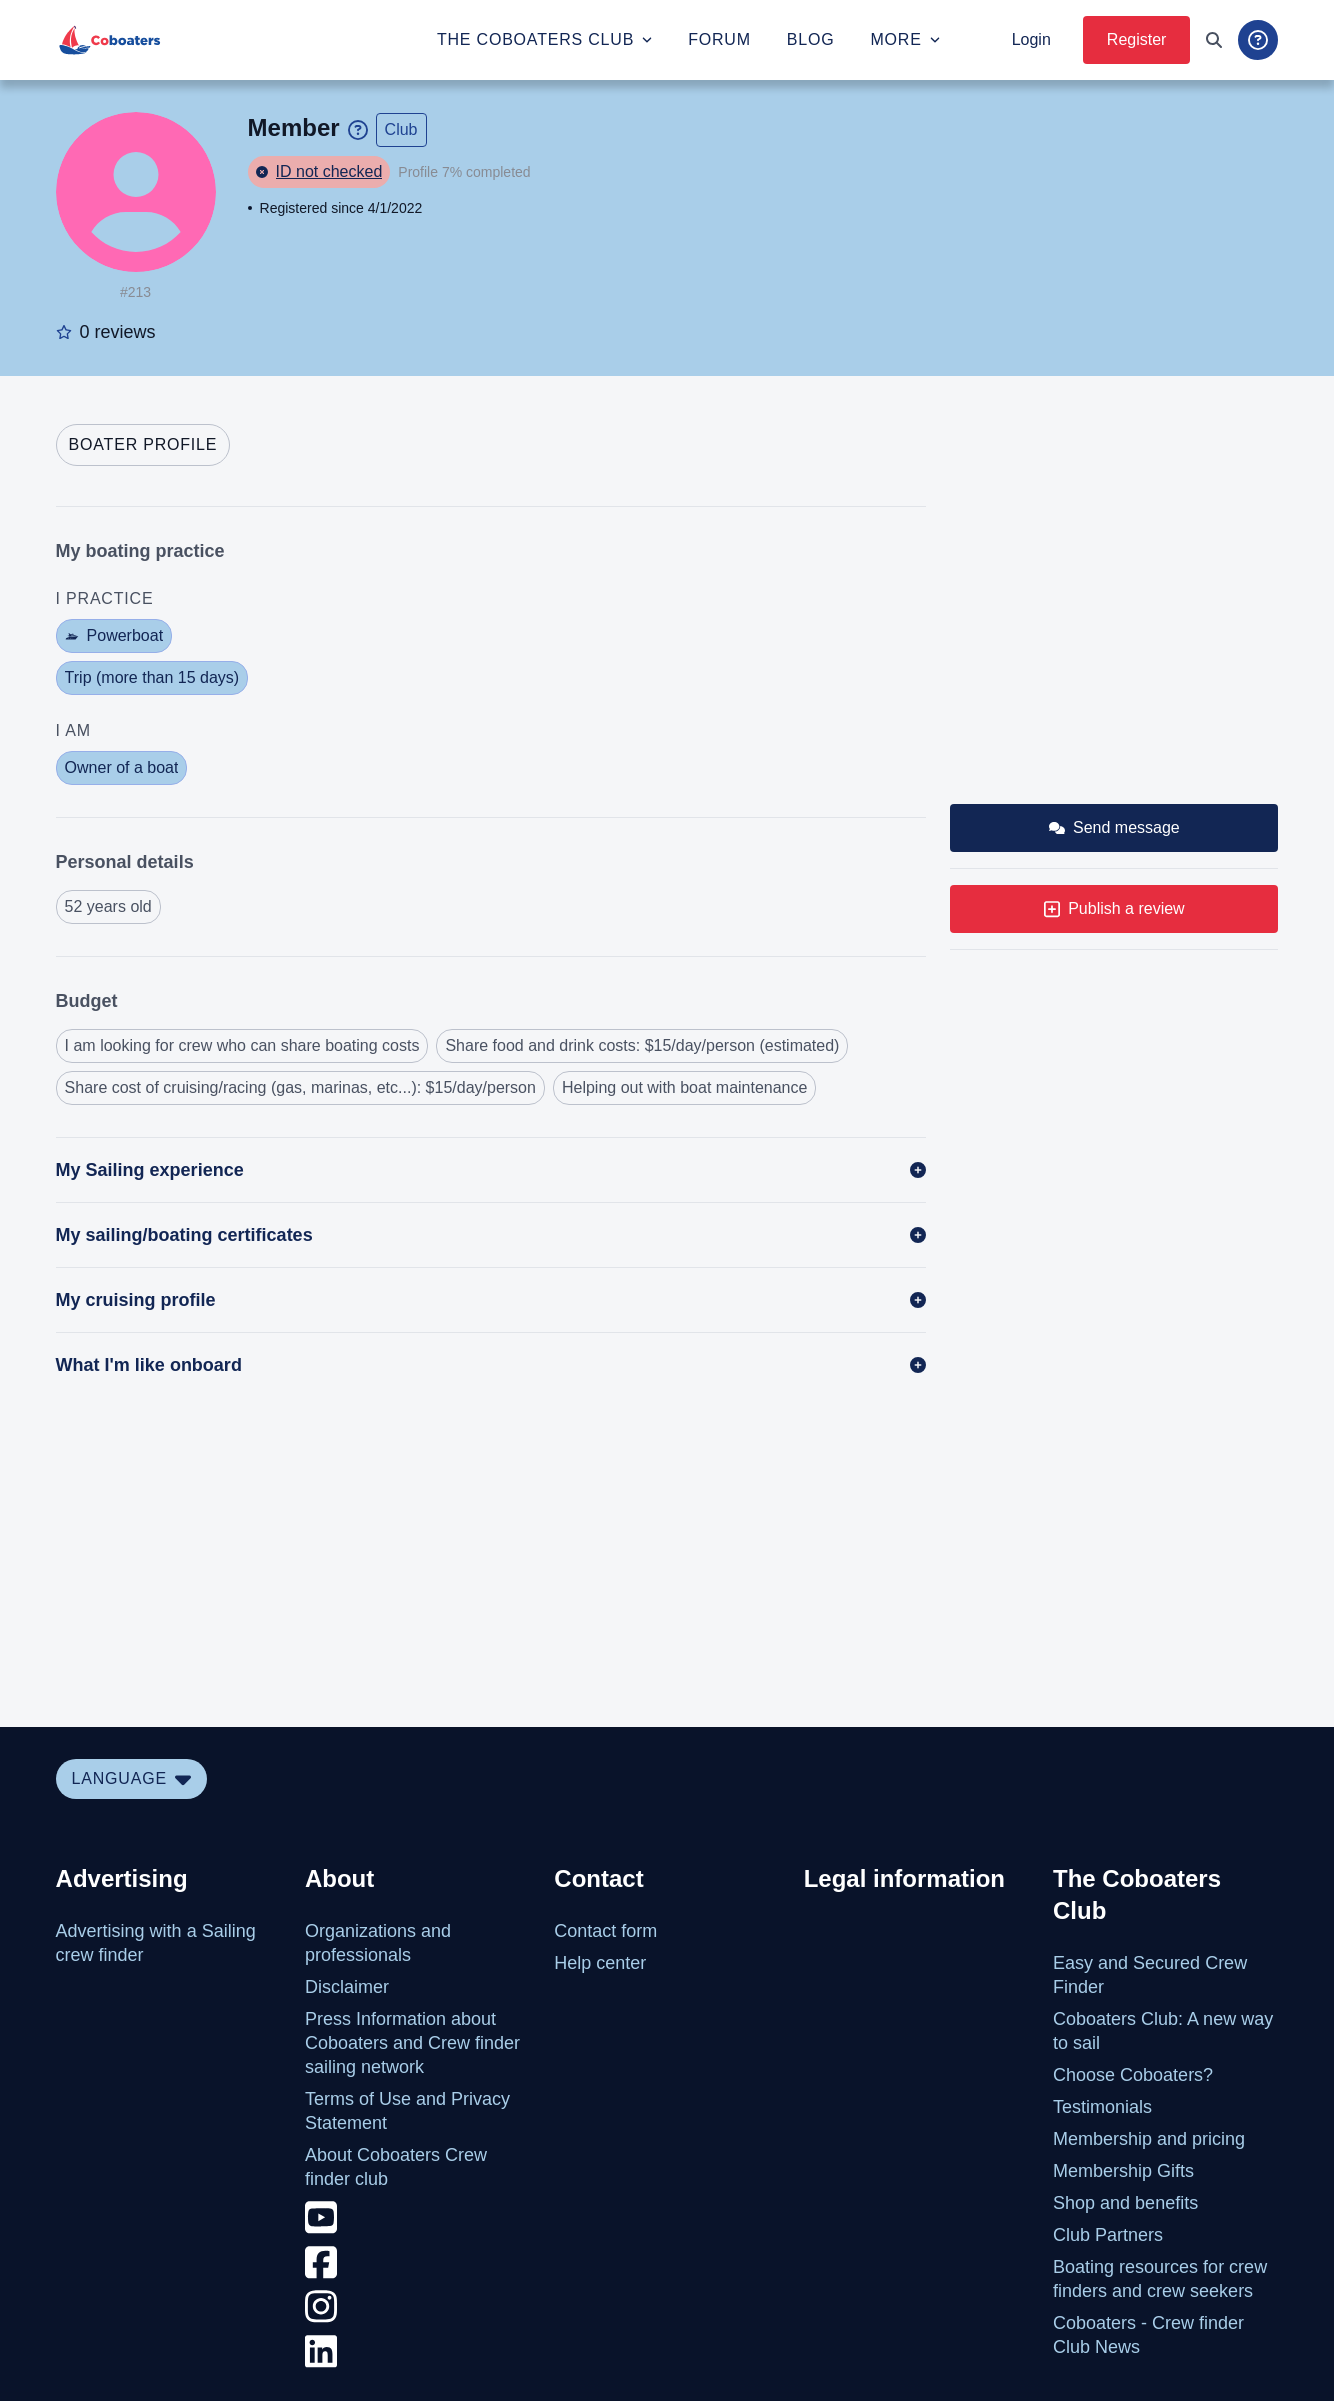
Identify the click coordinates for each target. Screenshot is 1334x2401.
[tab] (143, 445)
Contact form (605, 1931)
